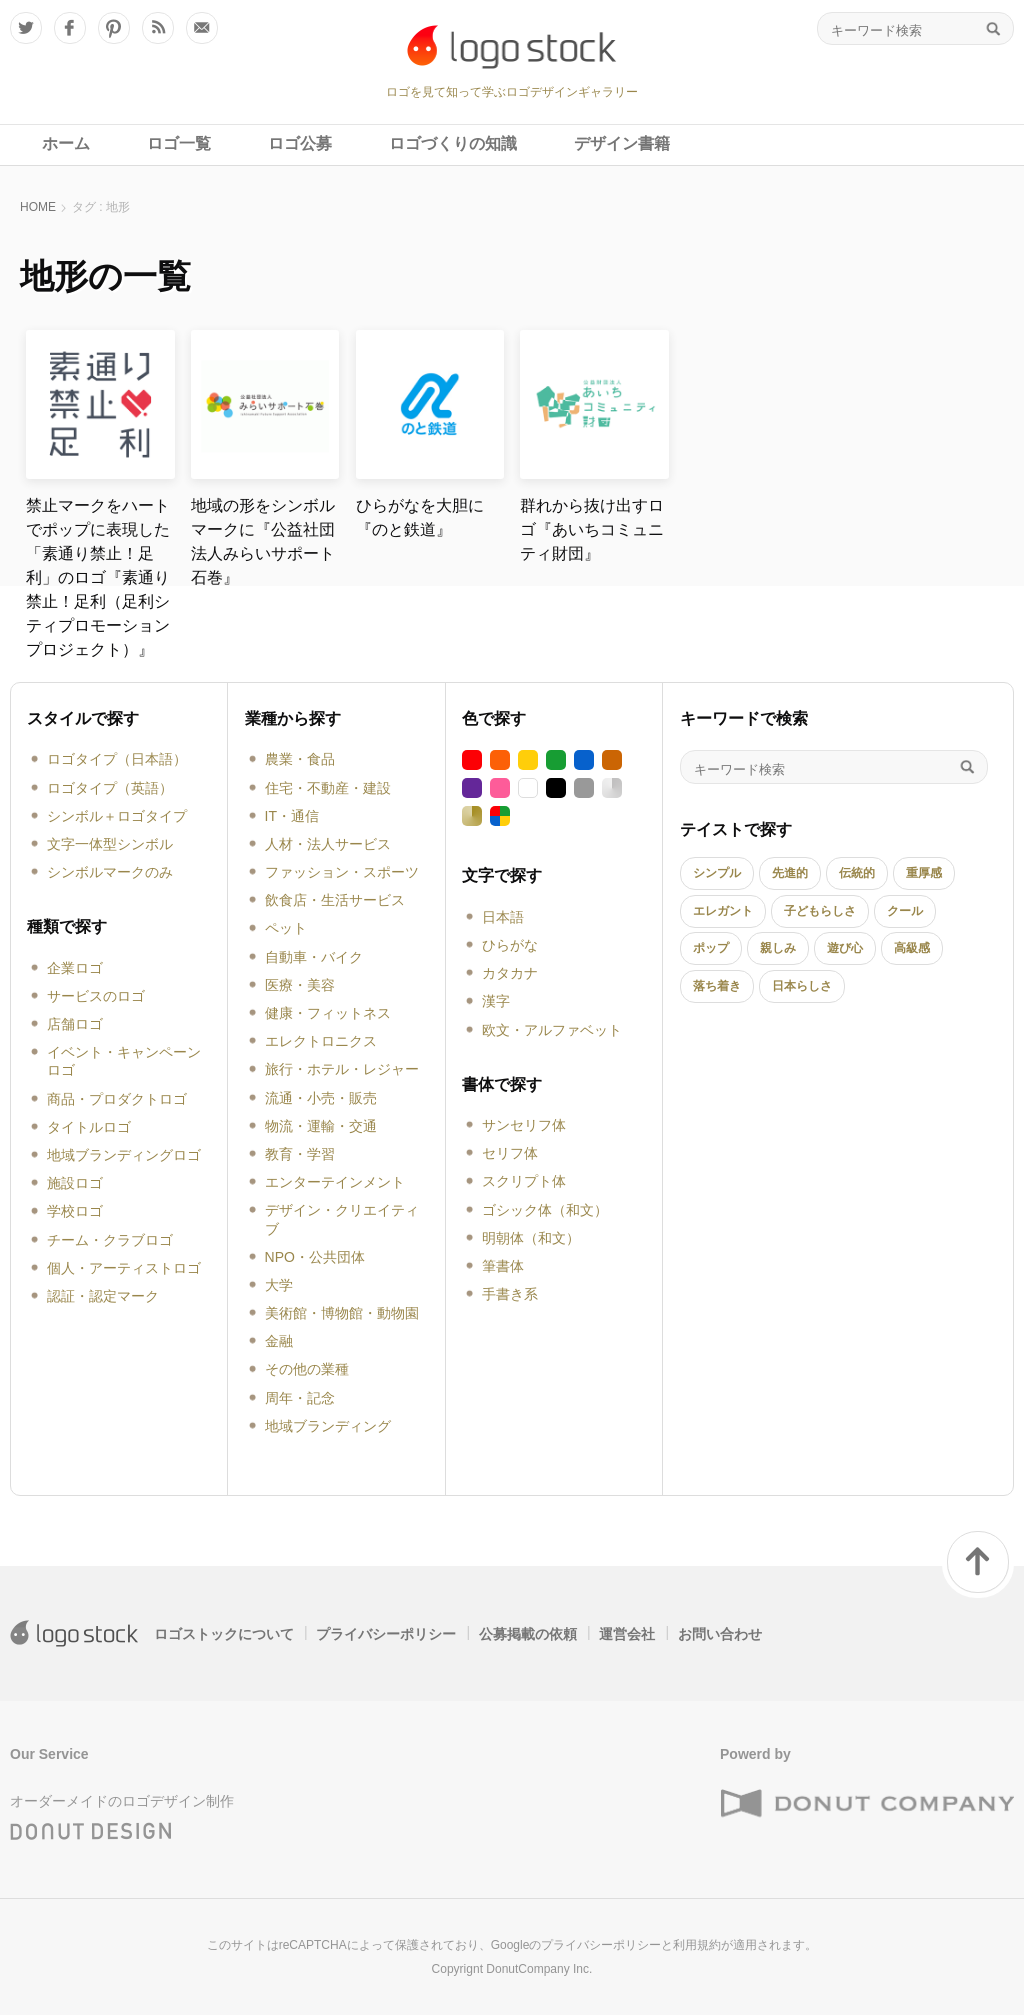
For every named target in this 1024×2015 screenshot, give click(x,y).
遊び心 (845, 948)
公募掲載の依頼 (528, 1634)
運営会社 (627, 1634)
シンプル (717, 873)
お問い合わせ (720, 1634)
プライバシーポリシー (386, 1634)
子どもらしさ (820, 911)
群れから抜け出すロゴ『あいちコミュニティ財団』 (592, 529)
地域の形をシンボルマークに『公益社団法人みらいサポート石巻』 (263, 541)
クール (905, 911)
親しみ (778, 948)
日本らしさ (802, 986)
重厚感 (924, 873)
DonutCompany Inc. (539, 1969)
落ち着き (717, 986)
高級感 (912, 948)
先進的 (790, 873)
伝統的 (857, 873)
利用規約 (697, 1945)
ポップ (711, 948)
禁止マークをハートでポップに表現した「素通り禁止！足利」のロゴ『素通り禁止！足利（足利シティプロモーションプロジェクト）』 (98, 577)
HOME (38, 207)
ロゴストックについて (224, 1634)
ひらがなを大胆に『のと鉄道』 (420, 517)
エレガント (723, 911)
